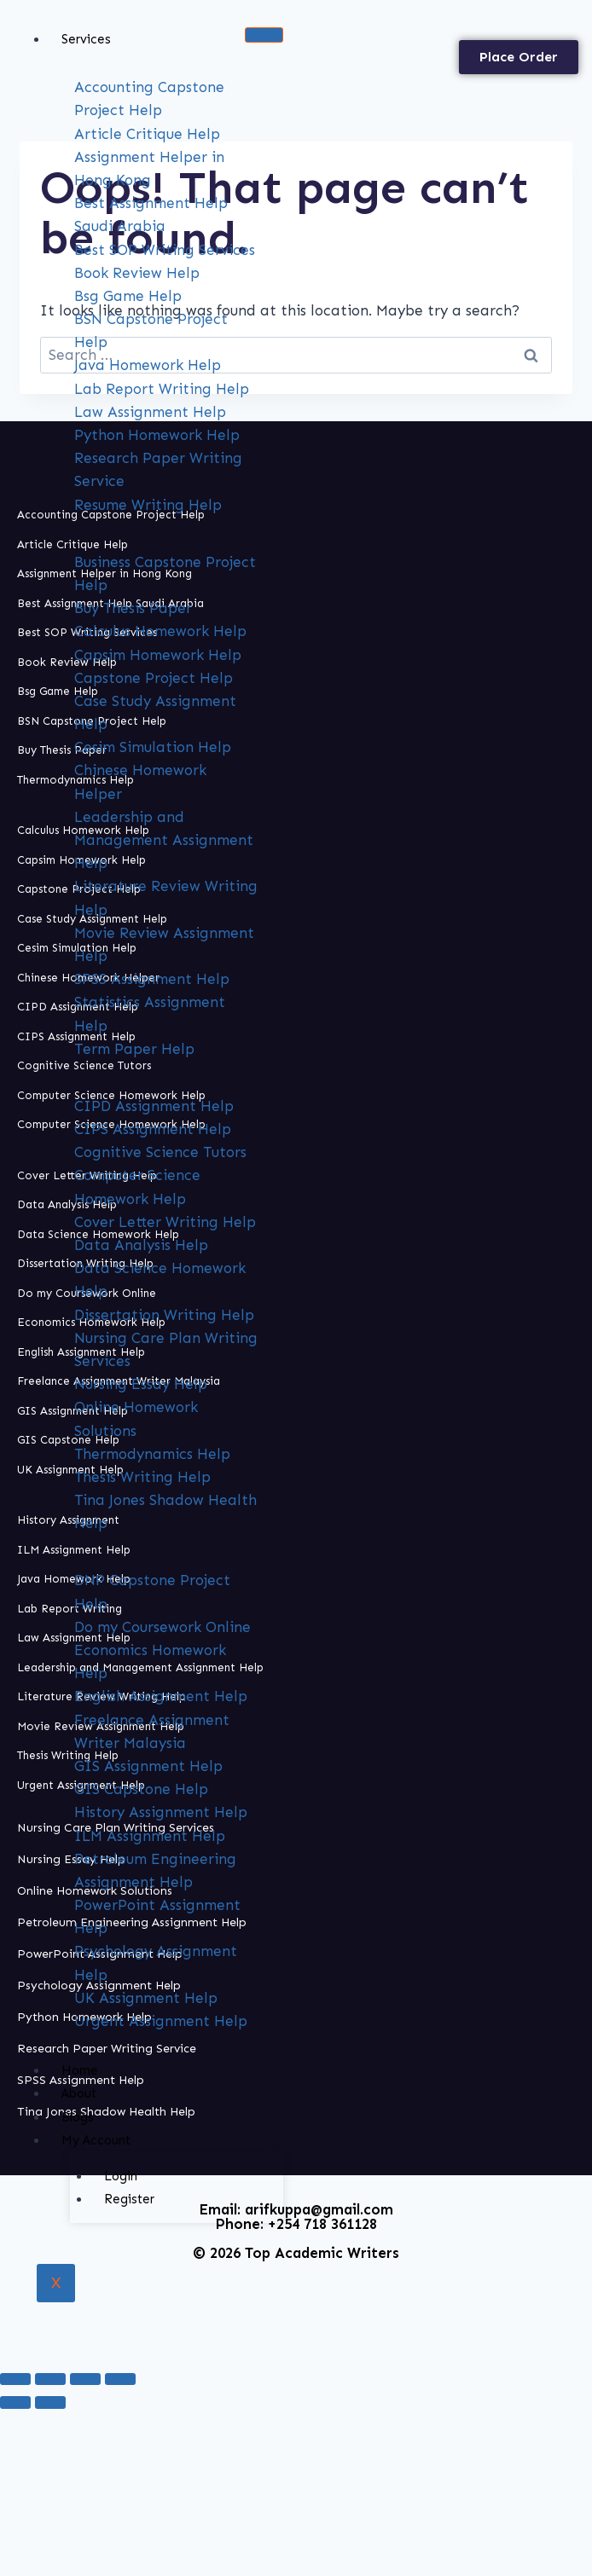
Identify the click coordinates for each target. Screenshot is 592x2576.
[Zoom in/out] (15, 2379)
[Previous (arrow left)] (15, 2402)
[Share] (85, 2379)
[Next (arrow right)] (50, 2402)
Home (79, 2070)
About (78, 2093)
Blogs (77, 2117)
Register (129, 2199)
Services (86, 39)
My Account (96, 2140)
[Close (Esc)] (120, 2379)
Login (120, 2176)
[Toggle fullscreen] (50, 2379)
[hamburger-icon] (264, 35)
